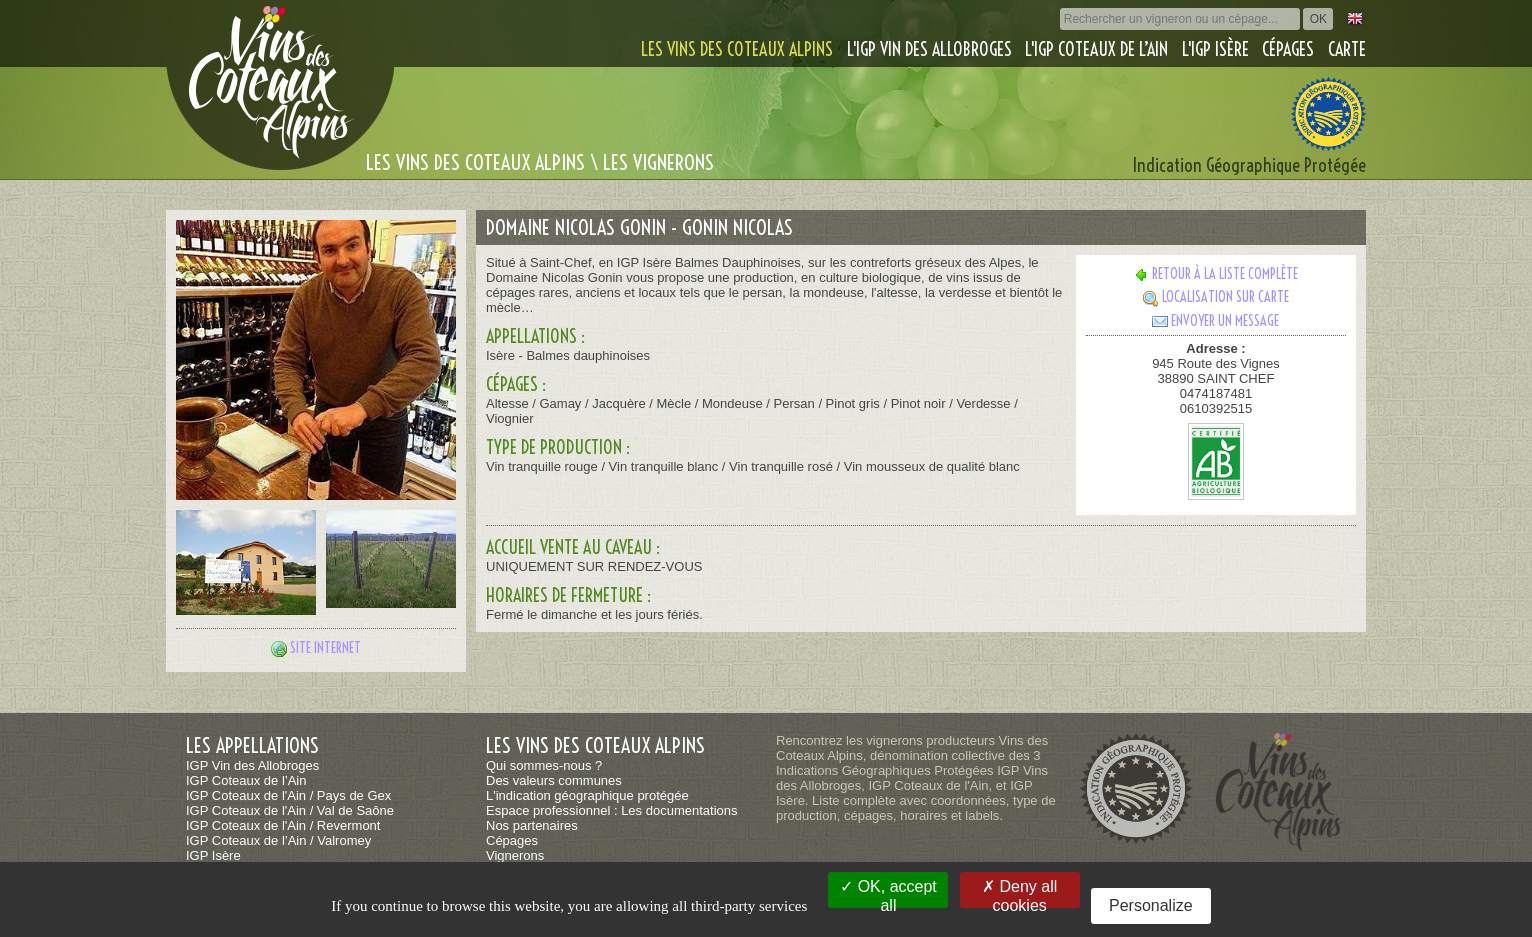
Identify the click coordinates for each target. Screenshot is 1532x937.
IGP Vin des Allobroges (252, 765)
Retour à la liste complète (1215, 274)
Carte (1347, 49)
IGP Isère (213, 855)
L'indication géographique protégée (587, 795)
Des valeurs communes (554, 780)
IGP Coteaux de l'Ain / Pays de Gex (288, 795)
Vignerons (515, 855)
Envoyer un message (1215, 321)
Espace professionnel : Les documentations (612, 810)
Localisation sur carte (1216, 297)
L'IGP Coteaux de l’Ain (1096, 49)
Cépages (1288, 49)
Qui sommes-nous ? (544, 765)
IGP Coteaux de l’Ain (246, 780)
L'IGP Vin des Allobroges (929, 49)
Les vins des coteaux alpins (737, 49)
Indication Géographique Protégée (1249, 165)
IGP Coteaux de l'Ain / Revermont (283, 825)
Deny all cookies (1019, 893)
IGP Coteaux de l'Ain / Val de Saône (290, 810)
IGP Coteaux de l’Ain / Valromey (278, 840)
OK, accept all (888, 893)
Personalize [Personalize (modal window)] (1151, 905)
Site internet (325, 648)
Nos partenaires (532, 825)
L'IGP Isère (1215, 49)
